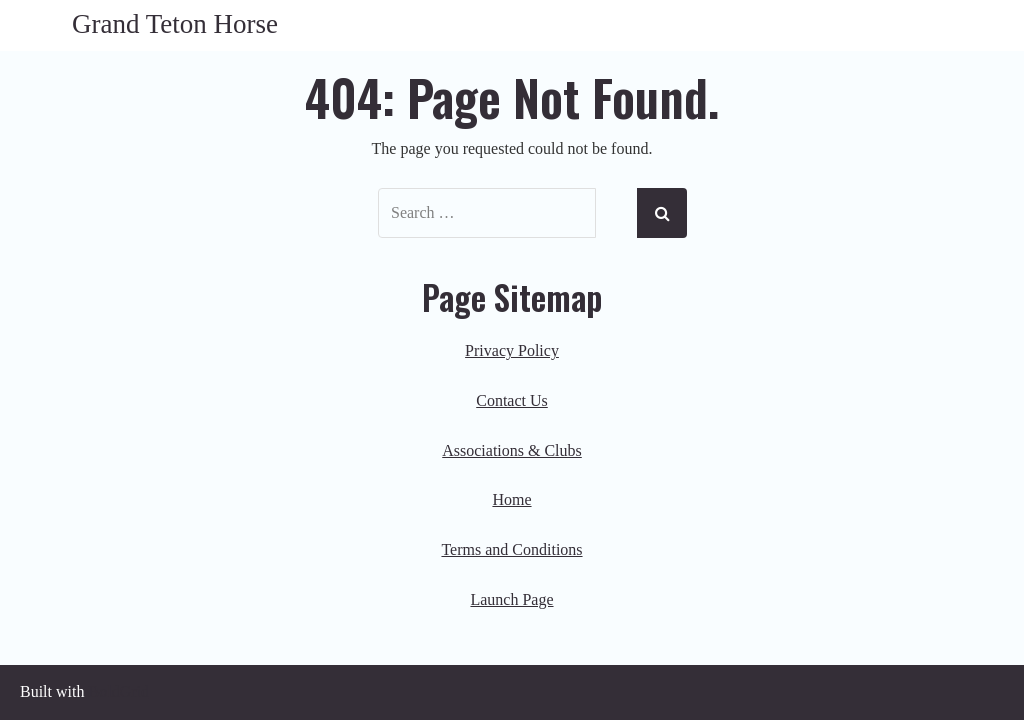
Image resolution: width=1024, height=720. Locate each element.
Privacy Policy (512, 350)
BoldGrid (118, 691)
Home (511, 499)
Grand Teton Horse (175, 24)
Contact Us (512, 400)
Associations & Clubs (512, 450)
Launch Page (511, 599)
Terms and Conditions (511, 549)
